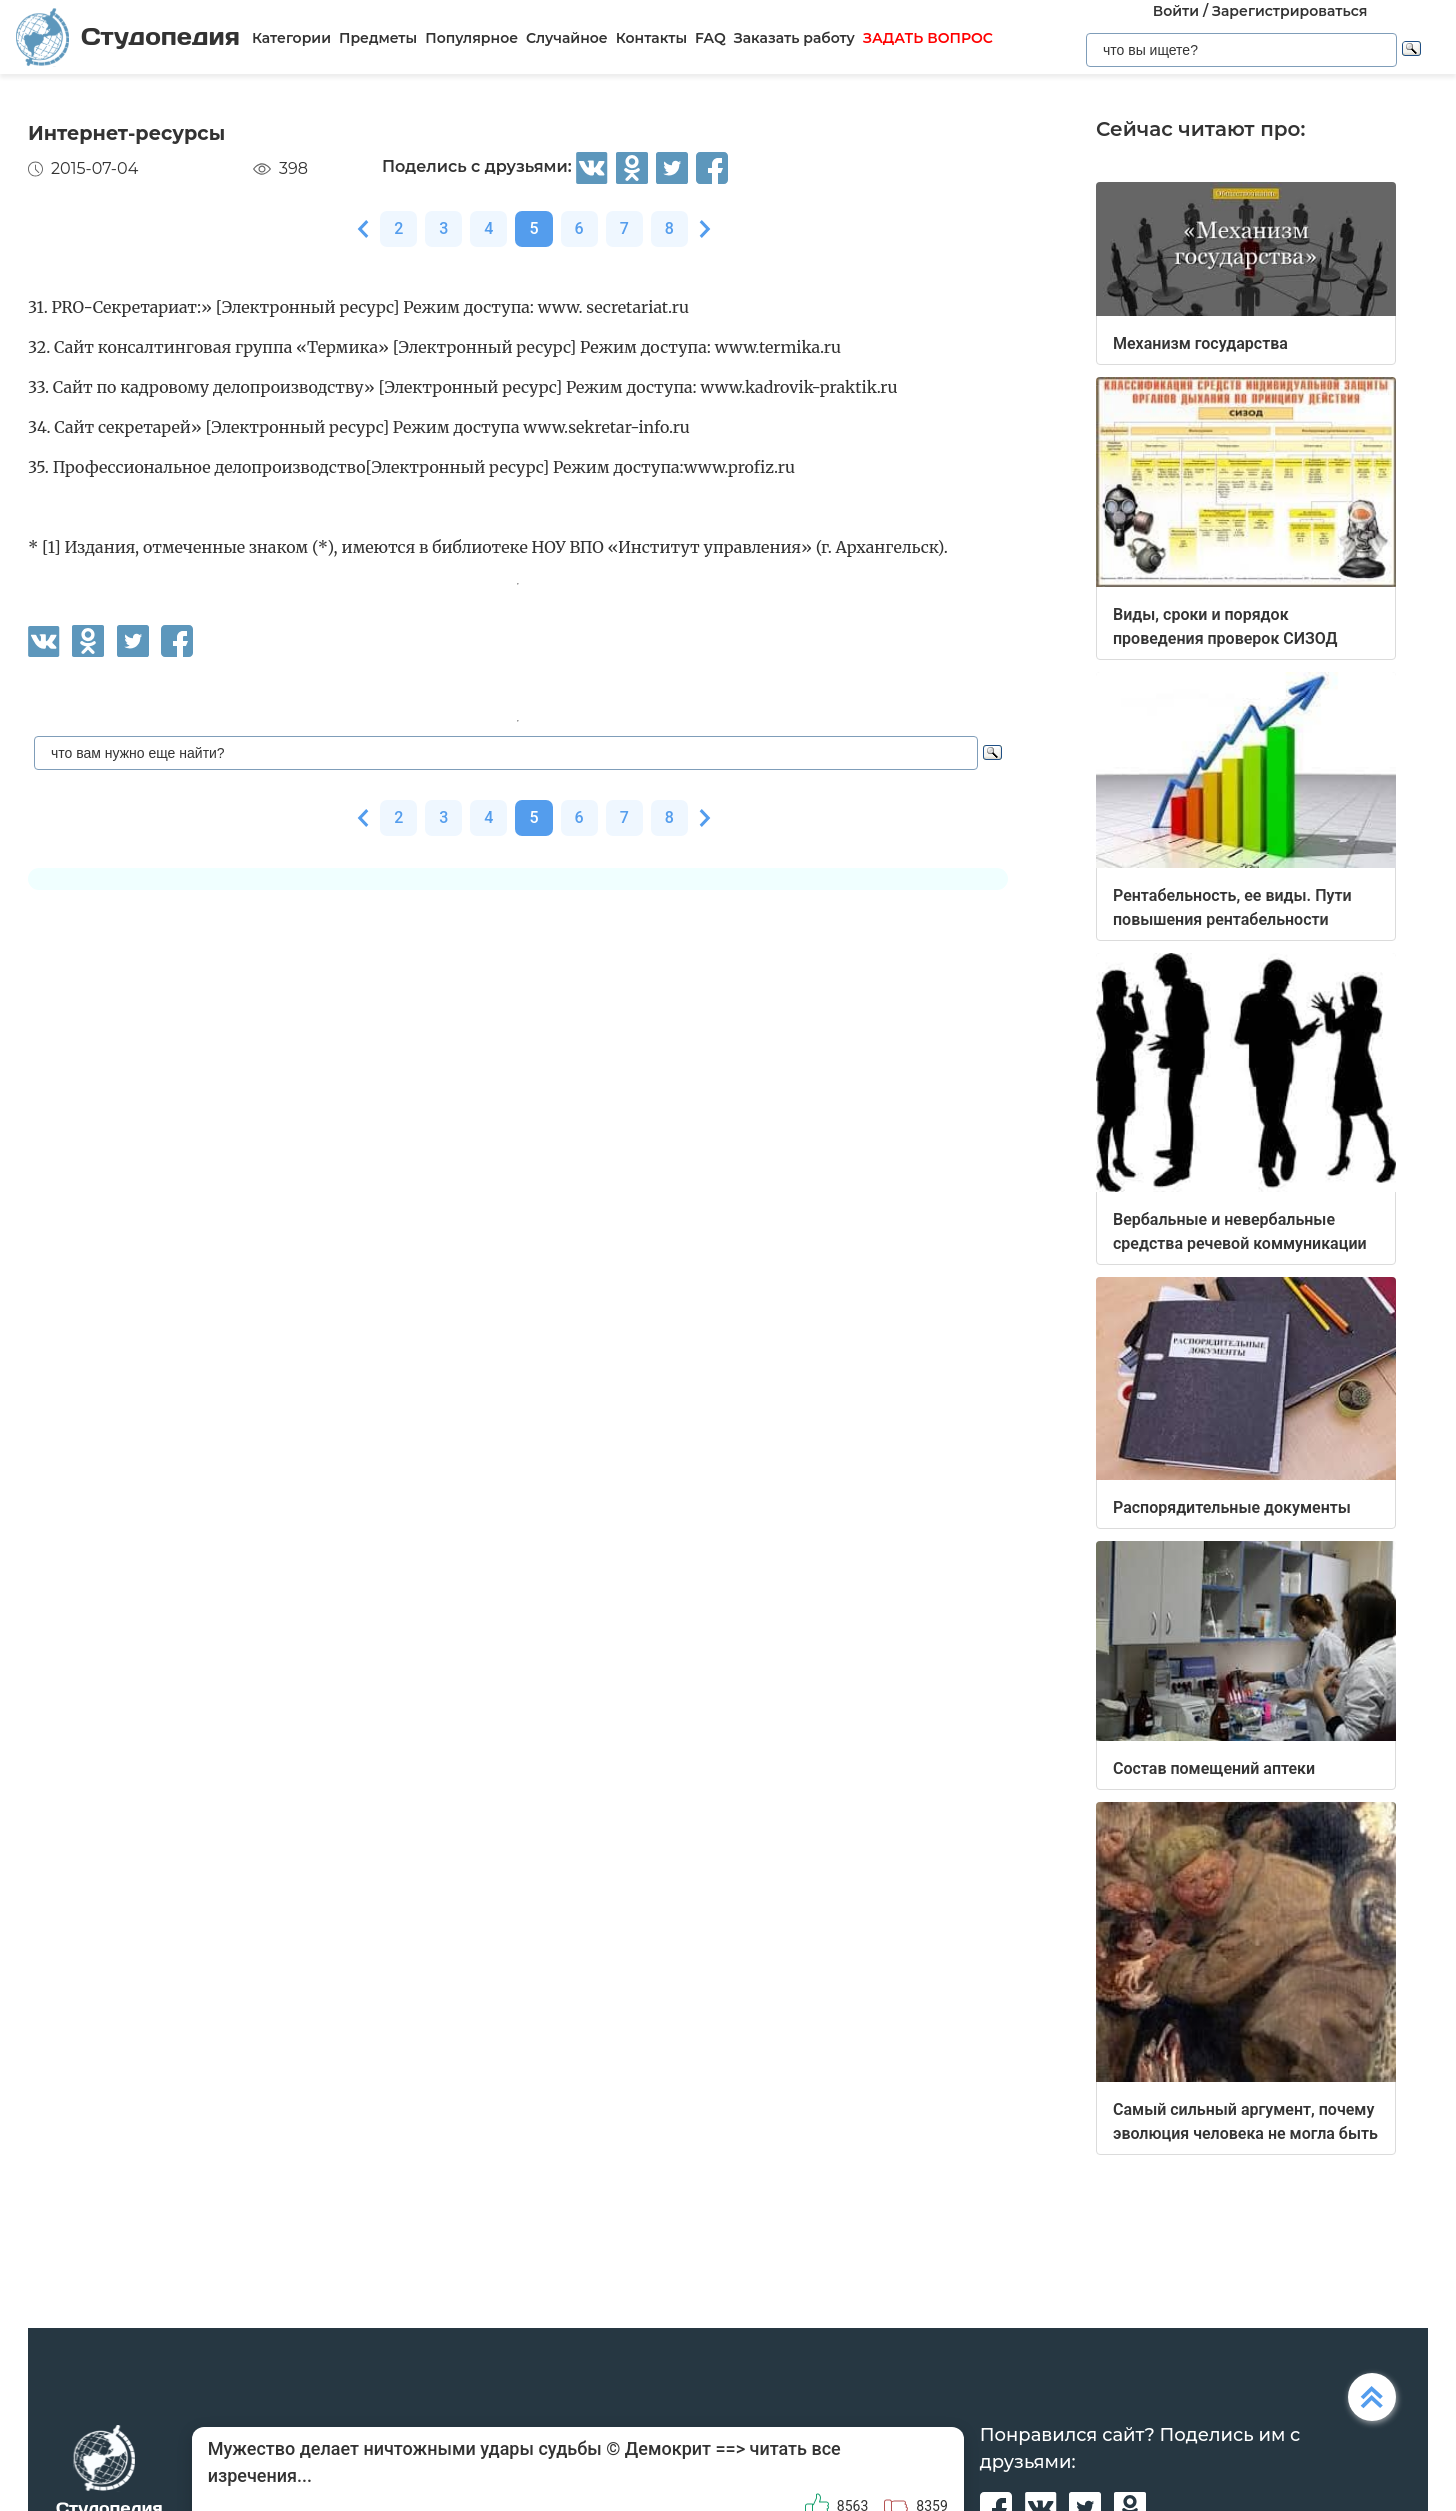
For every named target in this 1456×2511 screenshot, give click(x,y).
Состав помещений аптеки (1214, 1768)
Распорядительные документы (1232, 1507)
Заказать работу (794, 38)
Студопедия (128, 36)
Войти (1176, 11)
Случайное (567, 38)
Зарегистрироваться (1289, 11)
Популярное (471, 38)
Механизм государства (1200, 343)
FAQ (710, 38)
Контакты (651, 38)
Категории (291, 38)
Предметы (378, 38)
